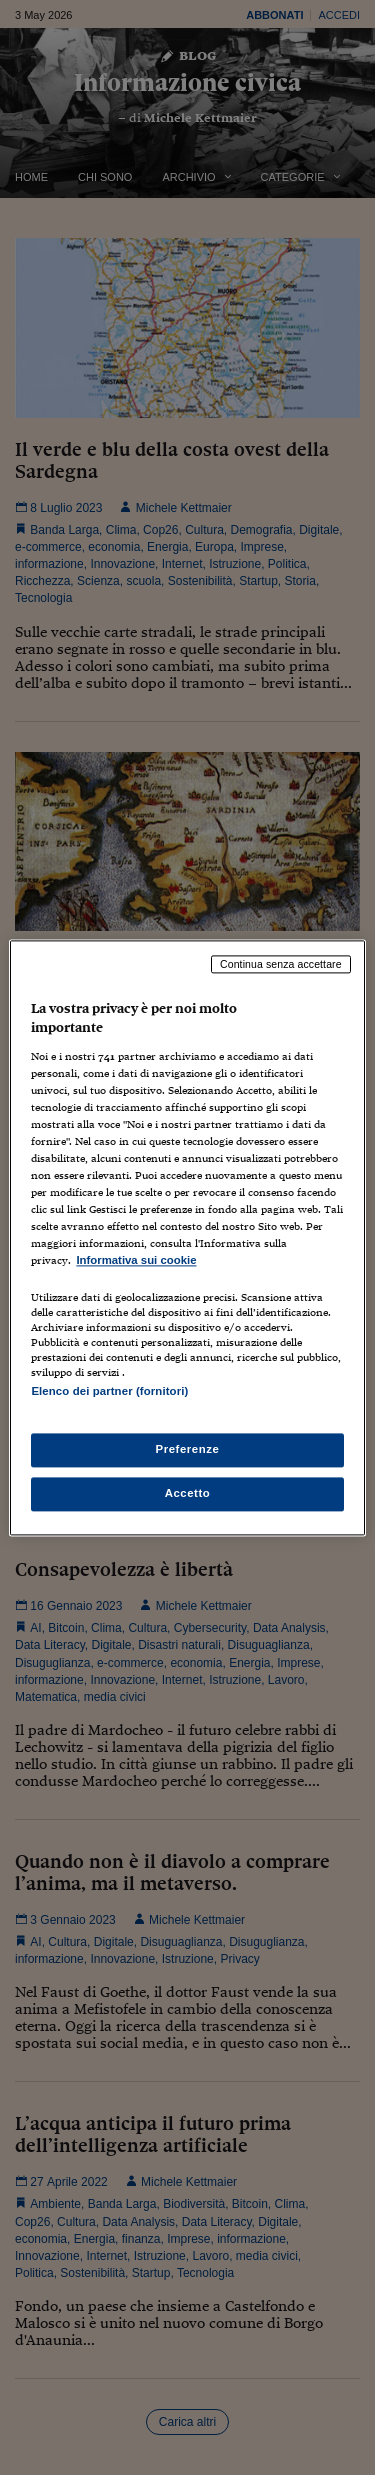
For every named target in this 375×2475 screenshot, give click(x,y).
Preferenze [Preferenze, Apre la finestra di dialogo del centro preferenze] (188, 1449)
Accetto (188, 1493)
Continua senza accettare (281, 964)
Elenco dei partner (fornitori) (109, 1391)
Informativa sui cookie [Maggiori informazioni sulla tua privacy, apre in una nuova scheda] (136, 1261)
